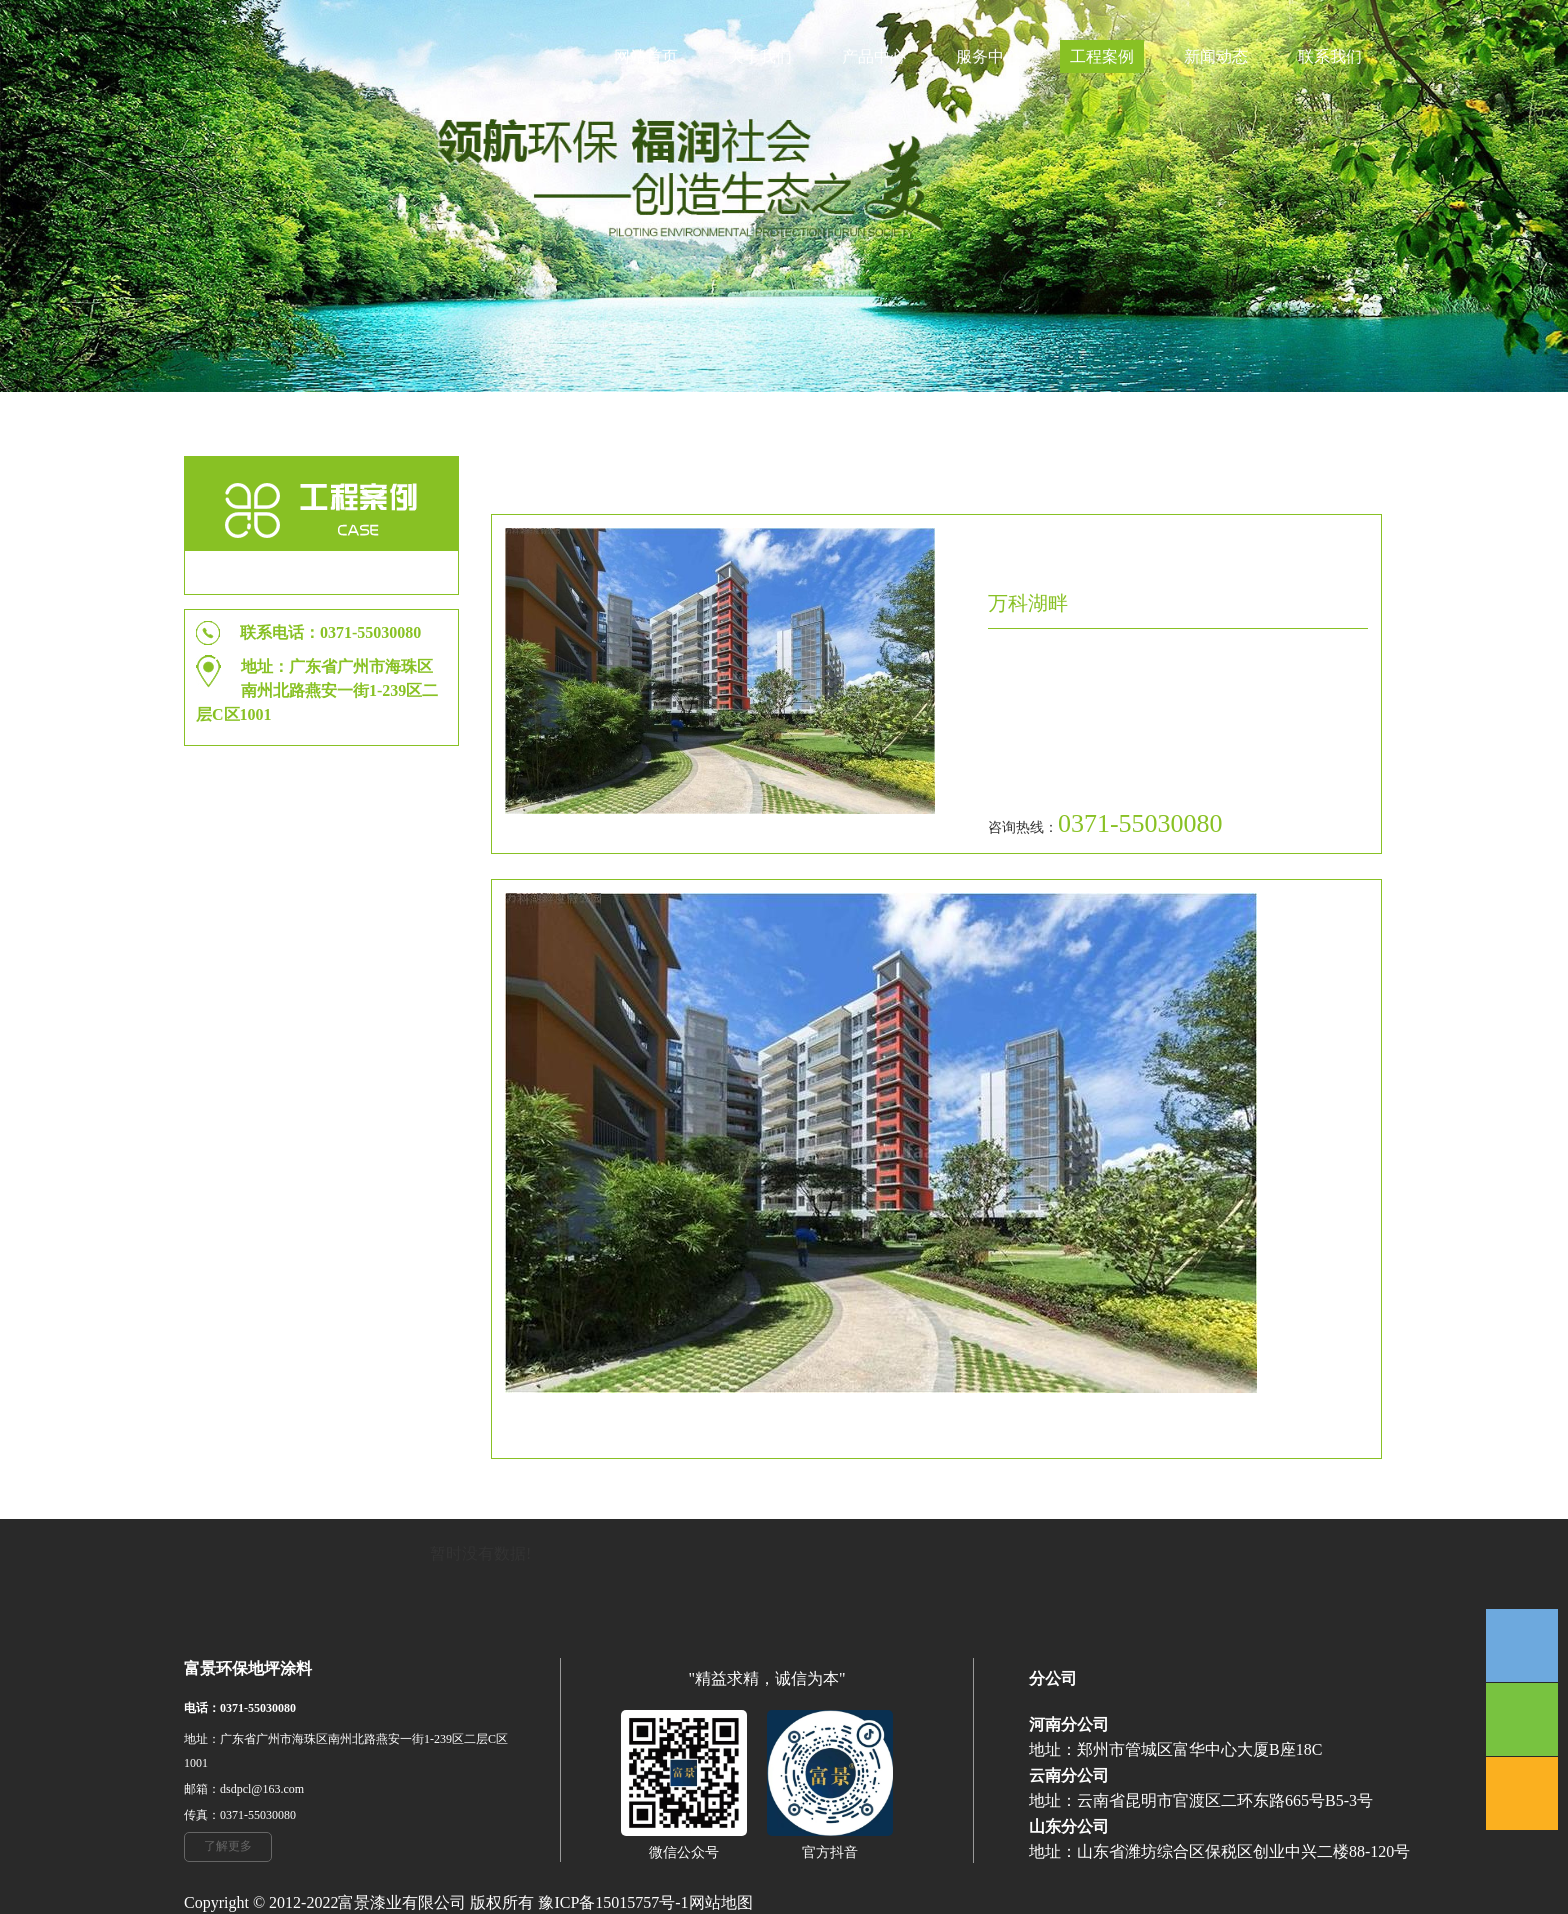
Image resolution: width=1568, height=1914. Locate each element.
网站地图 (721, 1902)
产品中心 (874, 56)
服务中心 (988, 56)
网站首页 (646, 56)
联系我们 (1330, 56)
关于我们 (760, 56)
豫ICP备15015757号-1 (613, 1902)
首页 (1187, 472)
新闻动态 (1216, 56)
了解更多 (228, 1846)
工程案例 (1102, 56)
